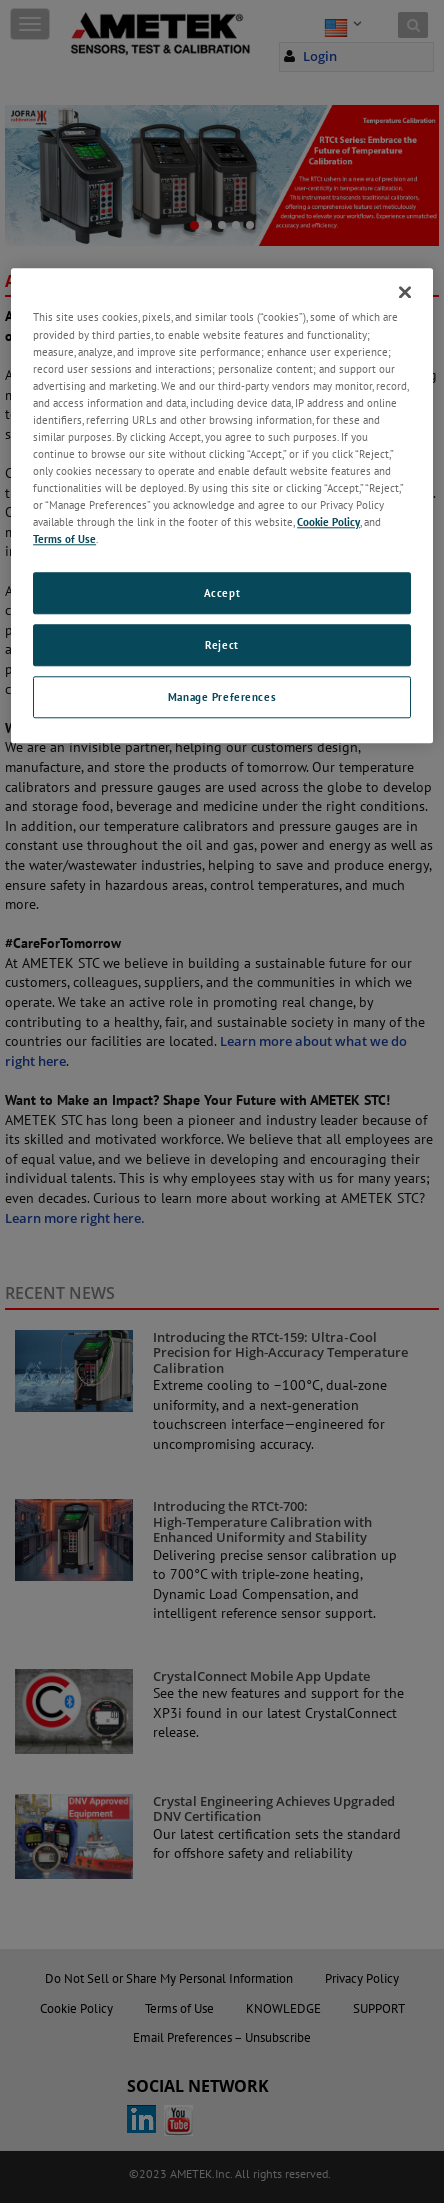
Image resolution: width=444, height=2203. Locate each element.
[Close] (405, 293)
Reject (221, 645)
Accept (222, 593)
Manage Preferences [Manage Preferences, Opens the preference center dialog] (222, 696)
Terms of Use (64, 539)
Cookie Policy (328, 521)
